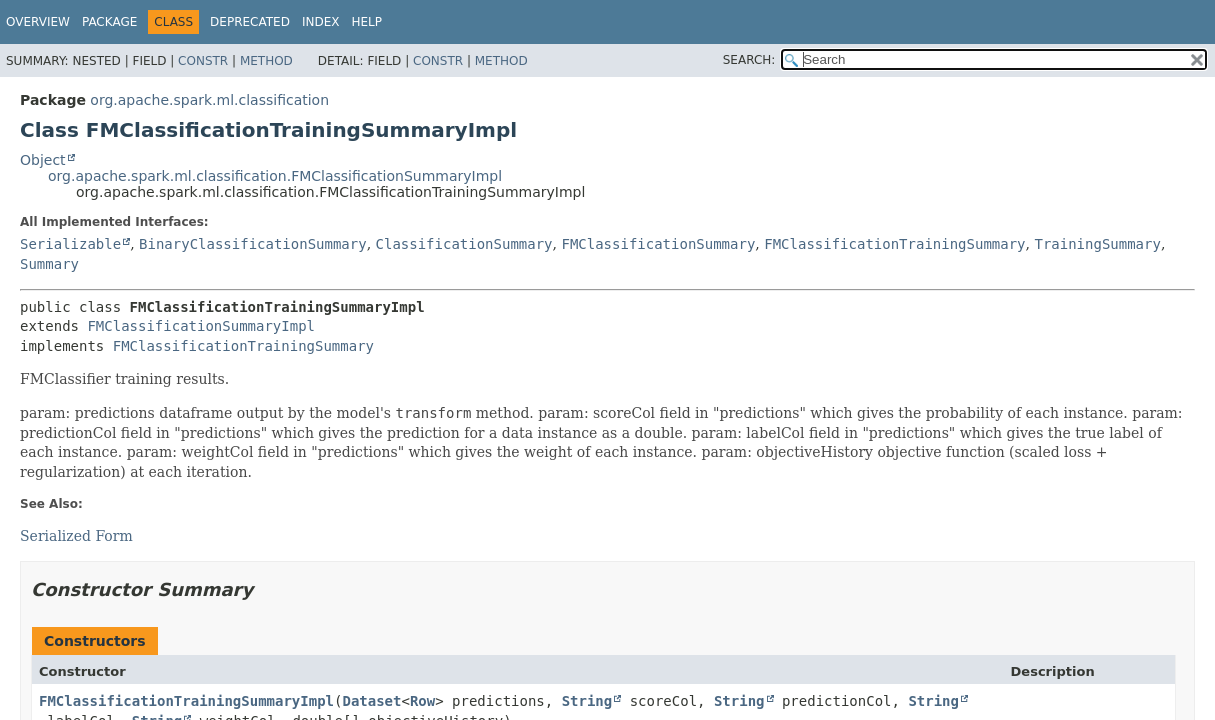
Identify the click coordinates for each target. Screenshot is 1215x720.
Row (422, 701)
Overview (38, 22)
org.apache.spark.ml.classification (209, 100)
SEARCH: (749, 60)
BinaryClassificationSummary (253, 244)
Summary (49, 264)
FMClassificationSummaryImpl (201, 326)
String (587, 701)
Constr (203, 61)
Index (321, 22)
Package (109, 22)
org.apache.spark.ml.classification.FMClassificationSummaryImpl (275, 176)
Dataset (371, 701)
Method (266, 61)
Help (366, 22)
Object (43, 160)
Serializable (70, 244)
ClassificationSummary (464, 244)
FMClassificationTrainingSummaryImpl (186, 701)
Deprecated (250, 22)
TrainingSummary (1097, 244)
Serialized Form (76, 536)
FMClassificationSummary (658, 244)
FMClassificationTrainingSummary (894, 244)
